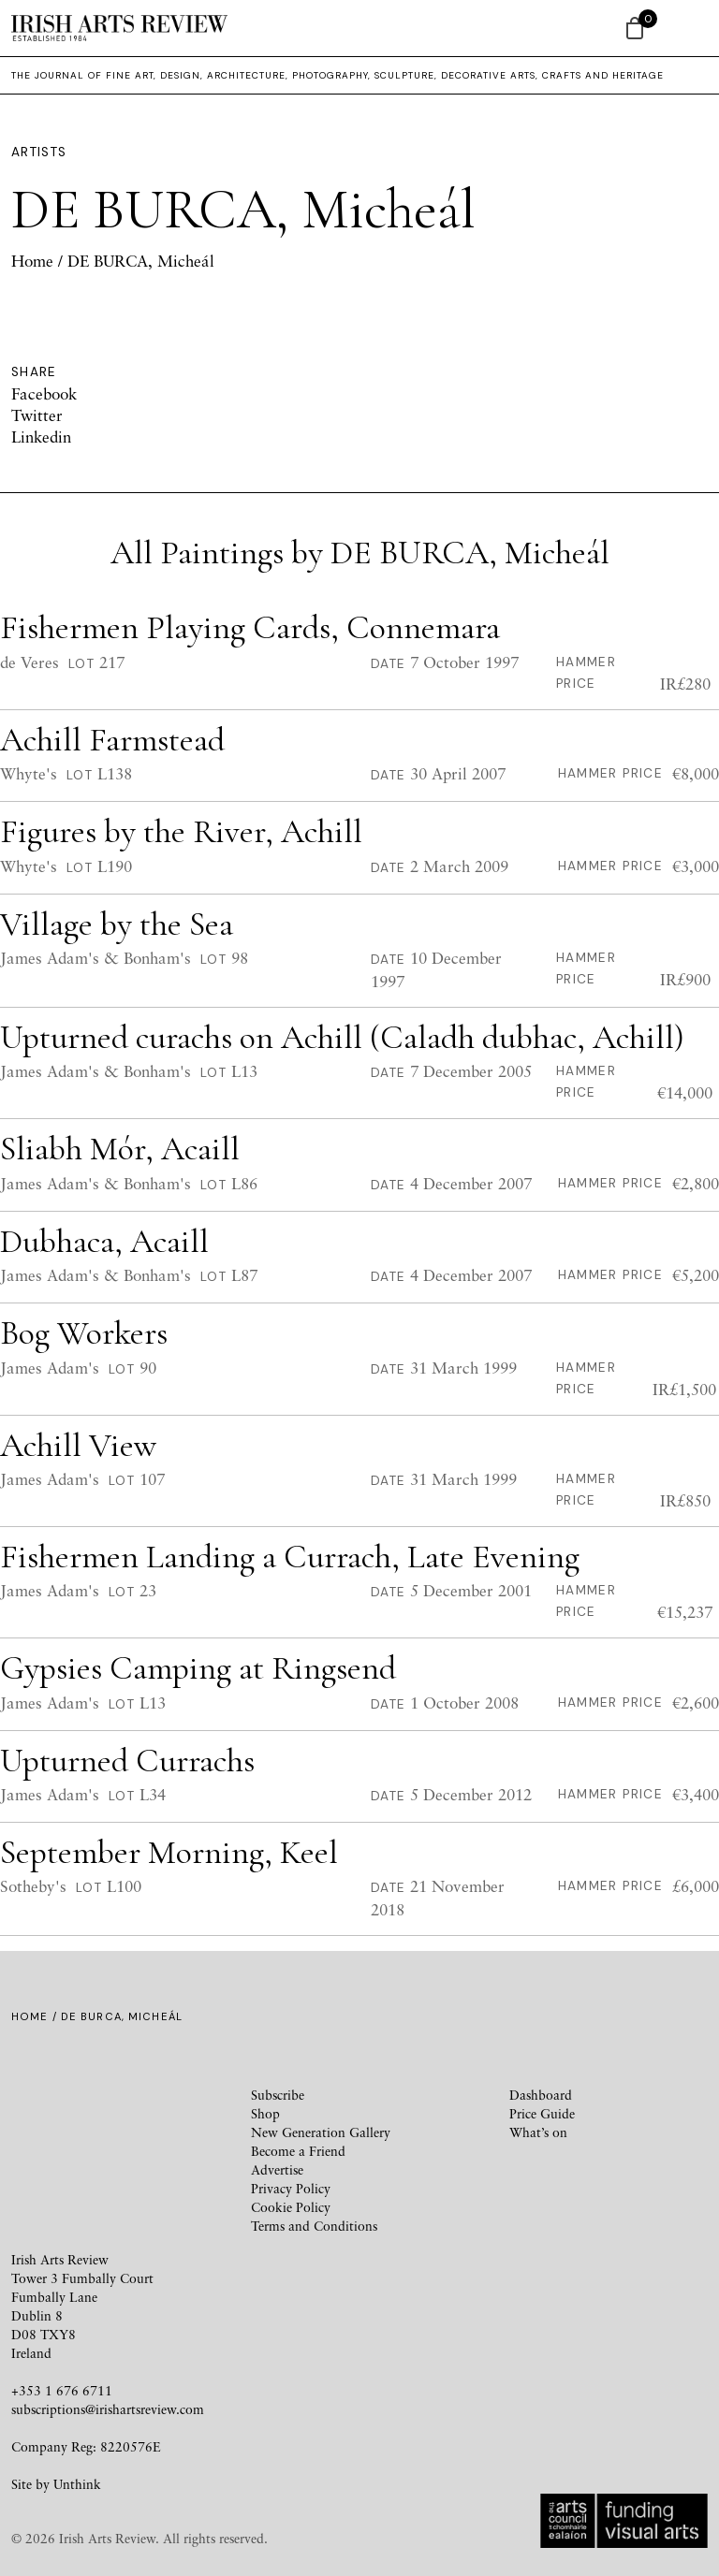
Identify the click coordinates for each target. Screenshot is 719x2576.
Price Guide (542, 2113)
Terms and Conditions (314, 2226)
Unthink (77, 2484)
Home (32, 260)
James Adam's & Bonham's (95, 958)
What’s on (538, 2132)
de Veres (29, 662)
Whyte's (28, 773)
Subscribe (277, 2095)
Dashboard (540, 2095)
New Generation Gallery (320, 2132)
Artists (39, 152)
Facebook (44, 393)
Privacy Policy (290, 2188)
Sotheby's (33, 1886)
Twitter (37, 415)
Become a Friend (298, 2151)
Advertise (277, 2169)
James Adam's (49, 1367)
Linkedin (41, 436)
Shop (265, 2113)
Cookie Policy (290, 2207)
